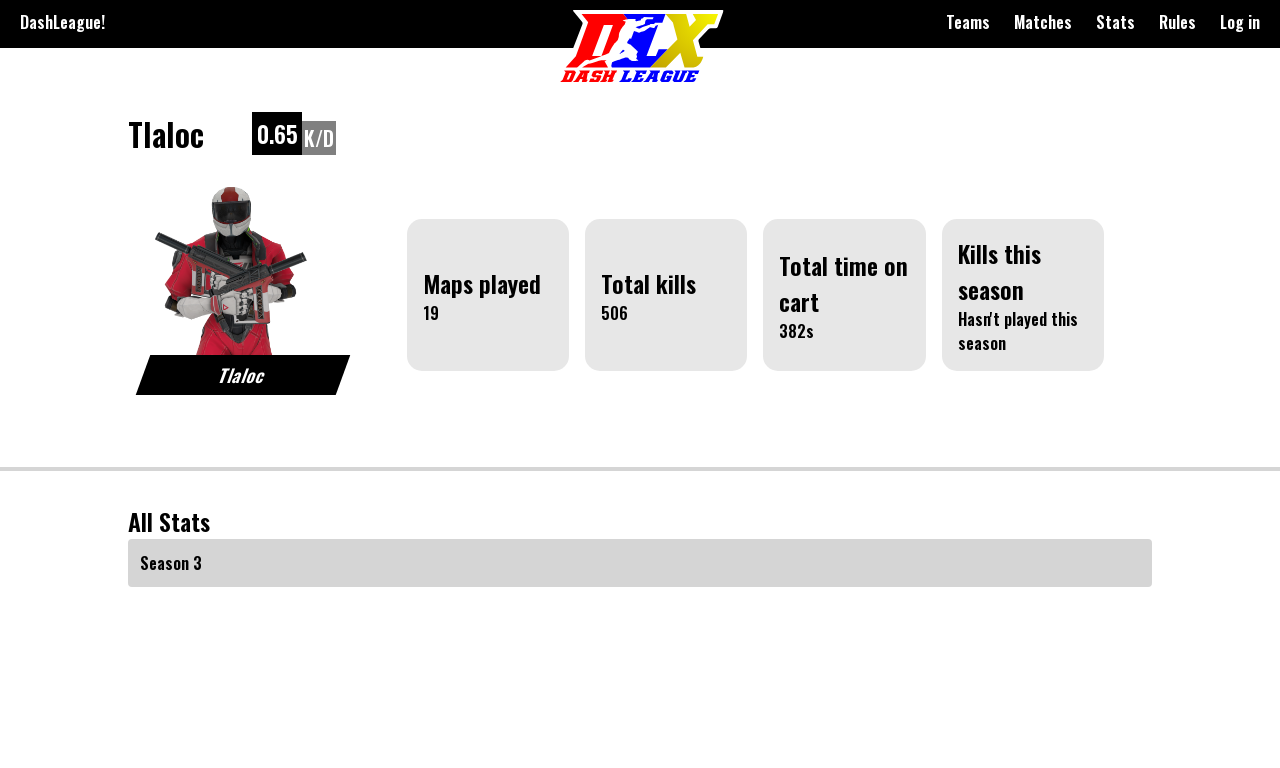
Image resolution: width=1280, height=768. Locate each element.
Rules (1177, 22)
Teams (968, 22)
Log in (1240, 22)
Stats (1115, 22)
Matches (1043, 22)
